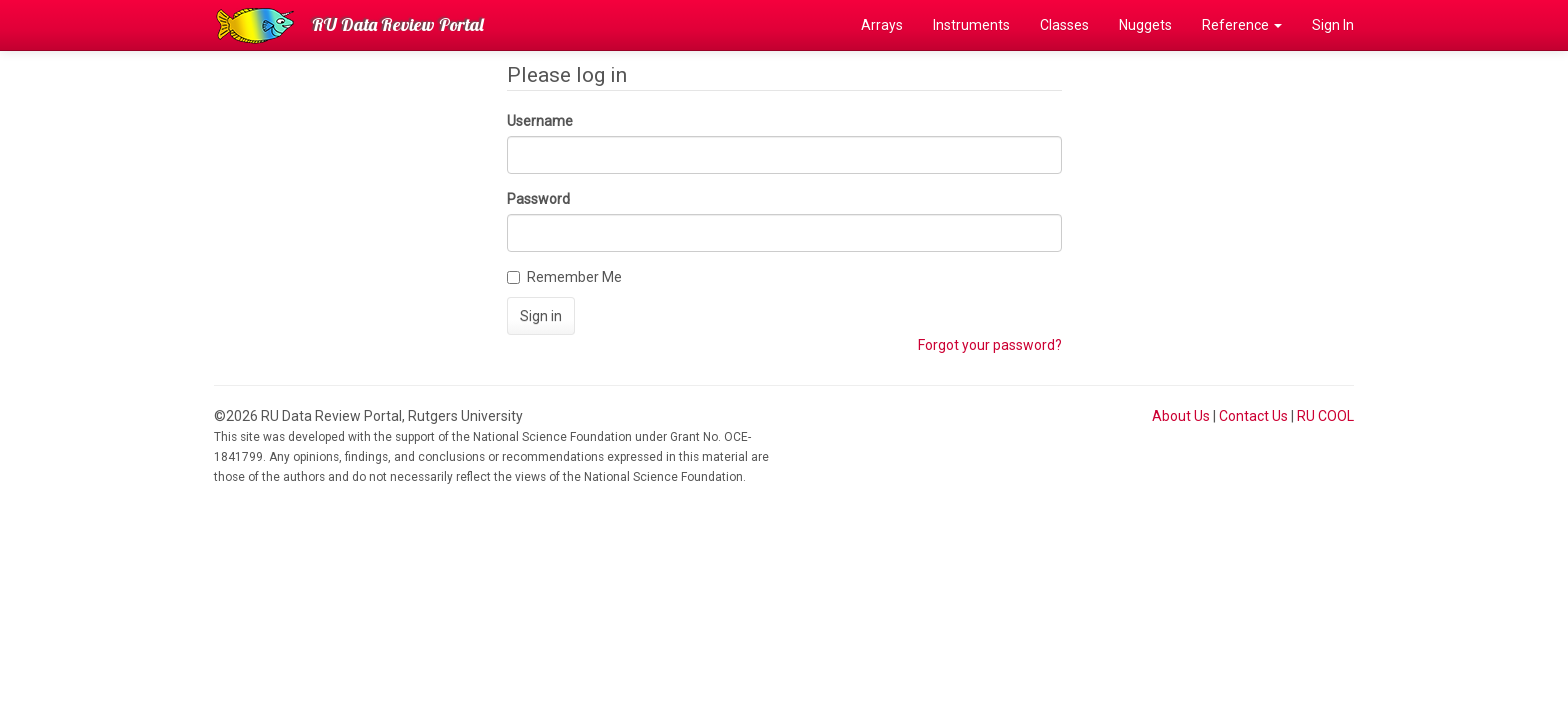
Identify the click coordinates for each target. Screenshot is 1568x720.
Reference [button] (1242, 25)
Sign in (541, 316)
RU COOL (1325, 416)
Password (538, 199)
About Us (1181, 416)
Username (540, 121)
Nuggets (1145, 25)
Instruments (971, 25)
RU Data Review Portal (398, 24)
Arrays (882, 25)
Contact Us (1253, 416)
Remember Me (564, 277)
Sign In (1333, 25)
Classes (1064, 25)
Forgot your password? (990, 345)
